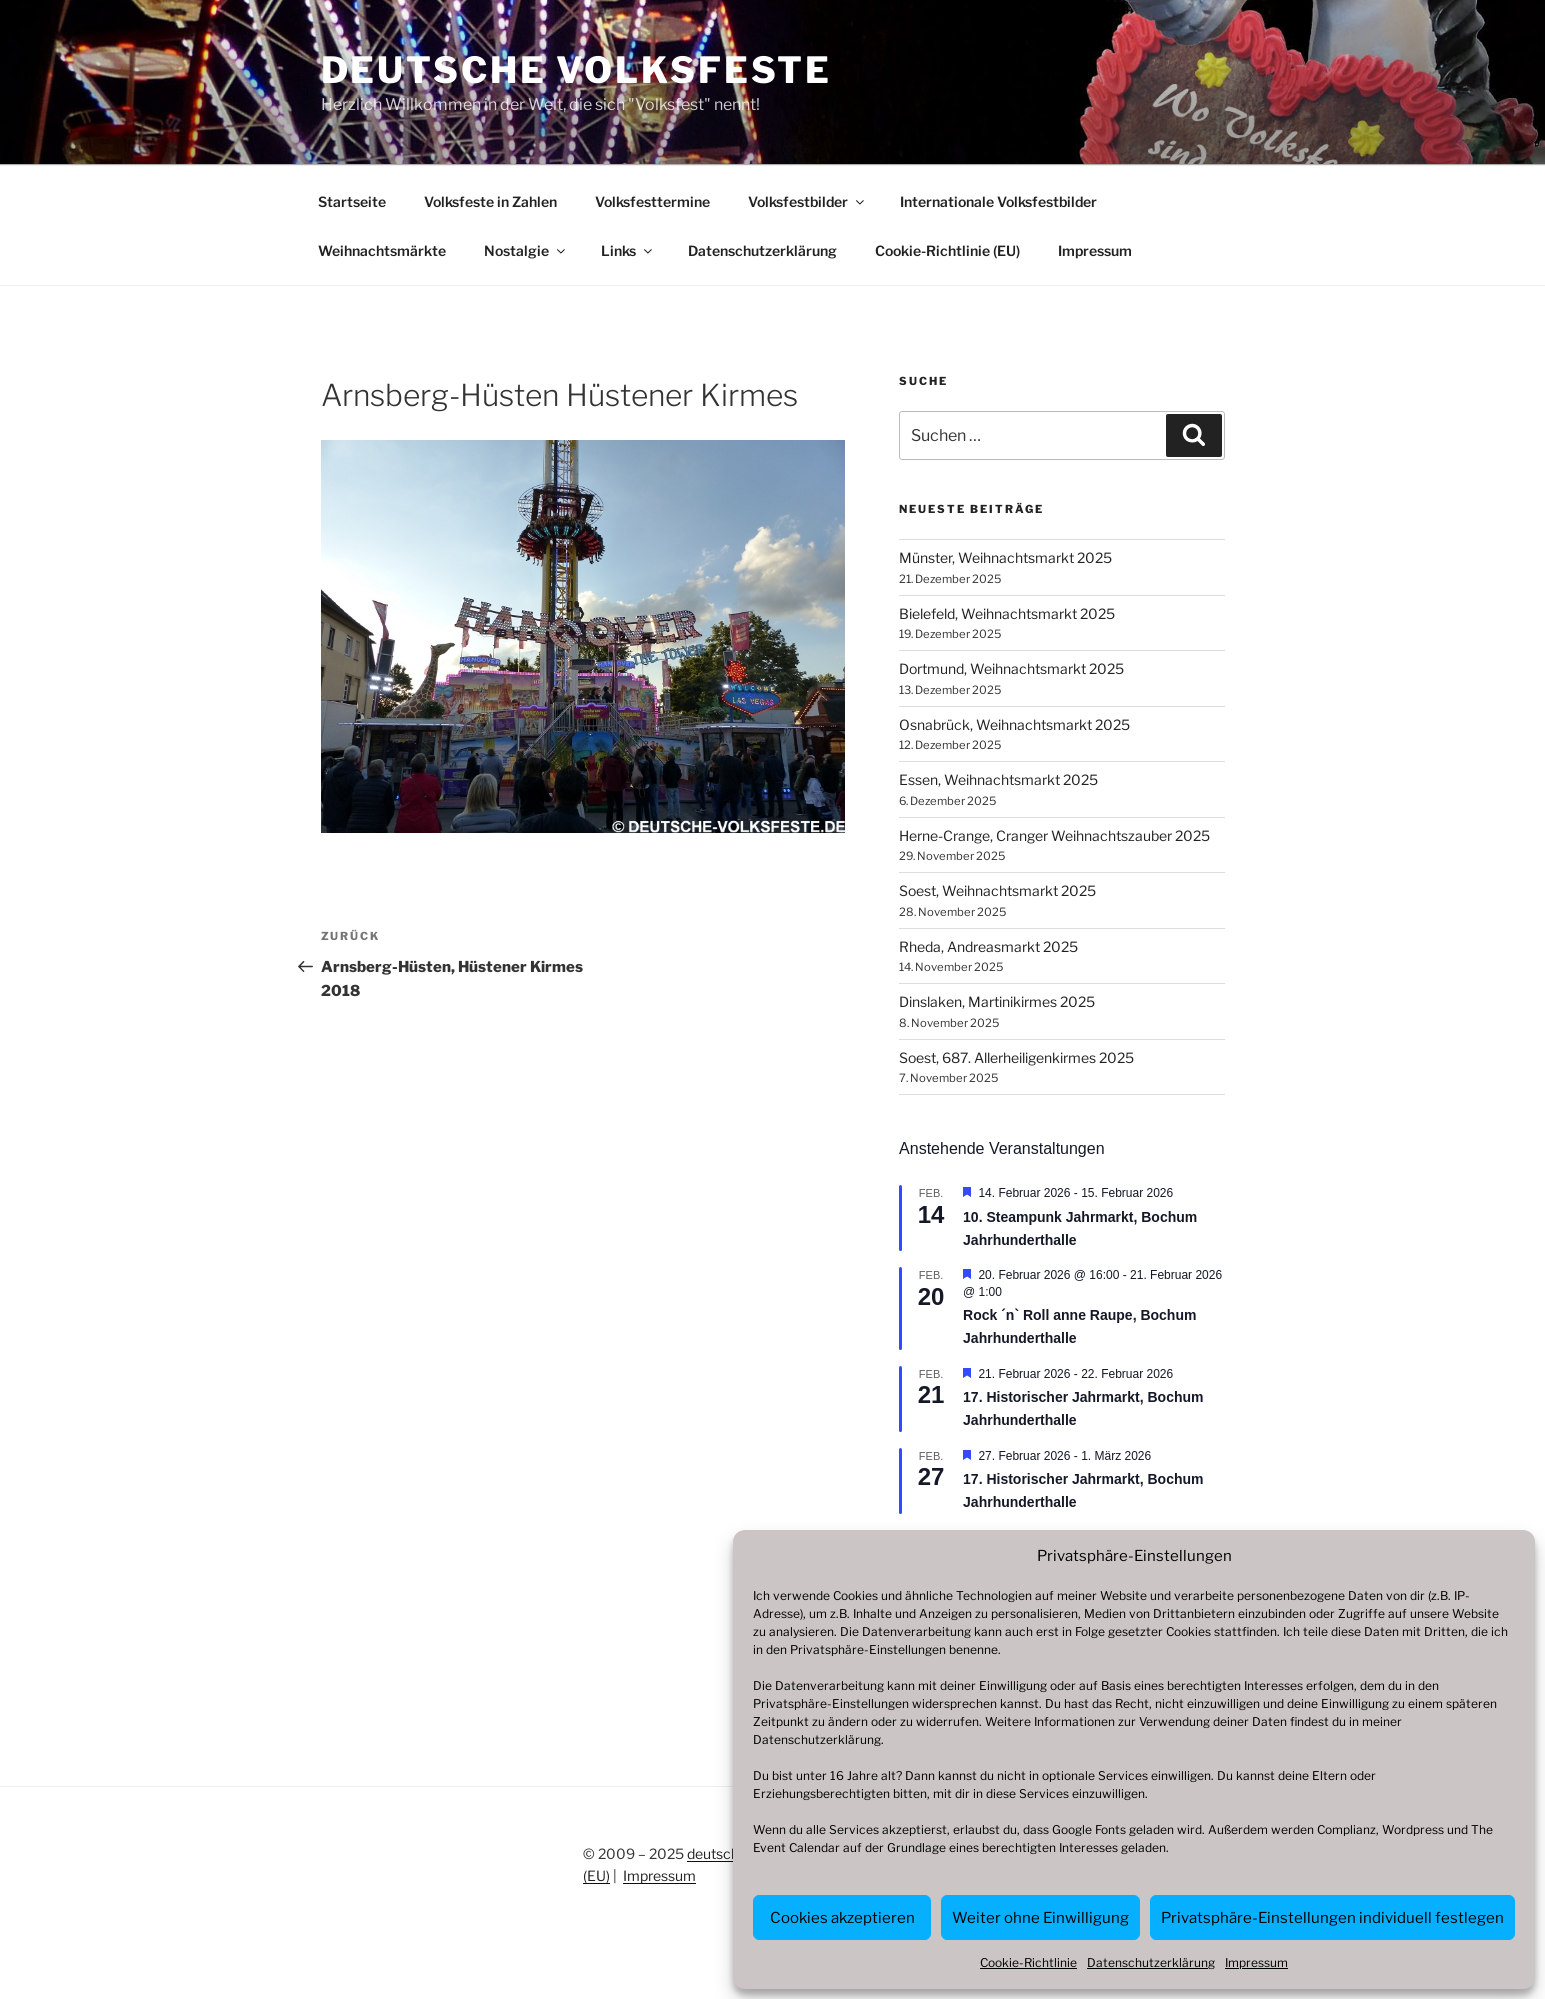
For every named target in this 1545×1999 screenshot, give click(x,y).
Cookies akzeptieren (842, 1918)
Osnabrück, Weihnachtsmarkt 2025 (1014, 724)
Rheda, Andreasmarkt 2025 (988, 946)
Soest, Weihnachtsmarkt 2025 (997, 890)
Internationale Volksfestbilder (998, 201)
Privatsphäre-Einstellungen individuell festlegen (1332, 1918)
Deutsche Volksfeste (577, 70)
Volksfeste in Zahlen (490, 201)
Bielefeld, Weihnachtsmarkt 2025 (1007, 613)
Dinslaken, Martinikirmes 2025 (997, 1001)
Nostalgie (526, 250)
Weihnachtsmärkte (382, 250)
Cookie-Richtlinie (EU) (947, 250)
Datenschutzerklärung (817, 1739)
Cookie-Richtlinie (1028, 1962)
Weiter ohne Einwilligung (1040, 1918)
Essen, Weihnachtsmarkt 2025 (998, 779)
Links (628, 250)
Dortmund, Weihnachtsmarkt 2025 (1011, 668)
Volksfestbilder (807, 201)
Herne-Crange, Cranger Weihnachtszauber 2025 (1054, 835)
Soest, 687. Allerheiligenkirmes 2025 (1016, 1057)
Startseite (352, 201)
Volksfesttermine (652, 201)
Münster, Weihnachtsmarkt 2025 (1005, 557)
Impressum (1256, 1962)
